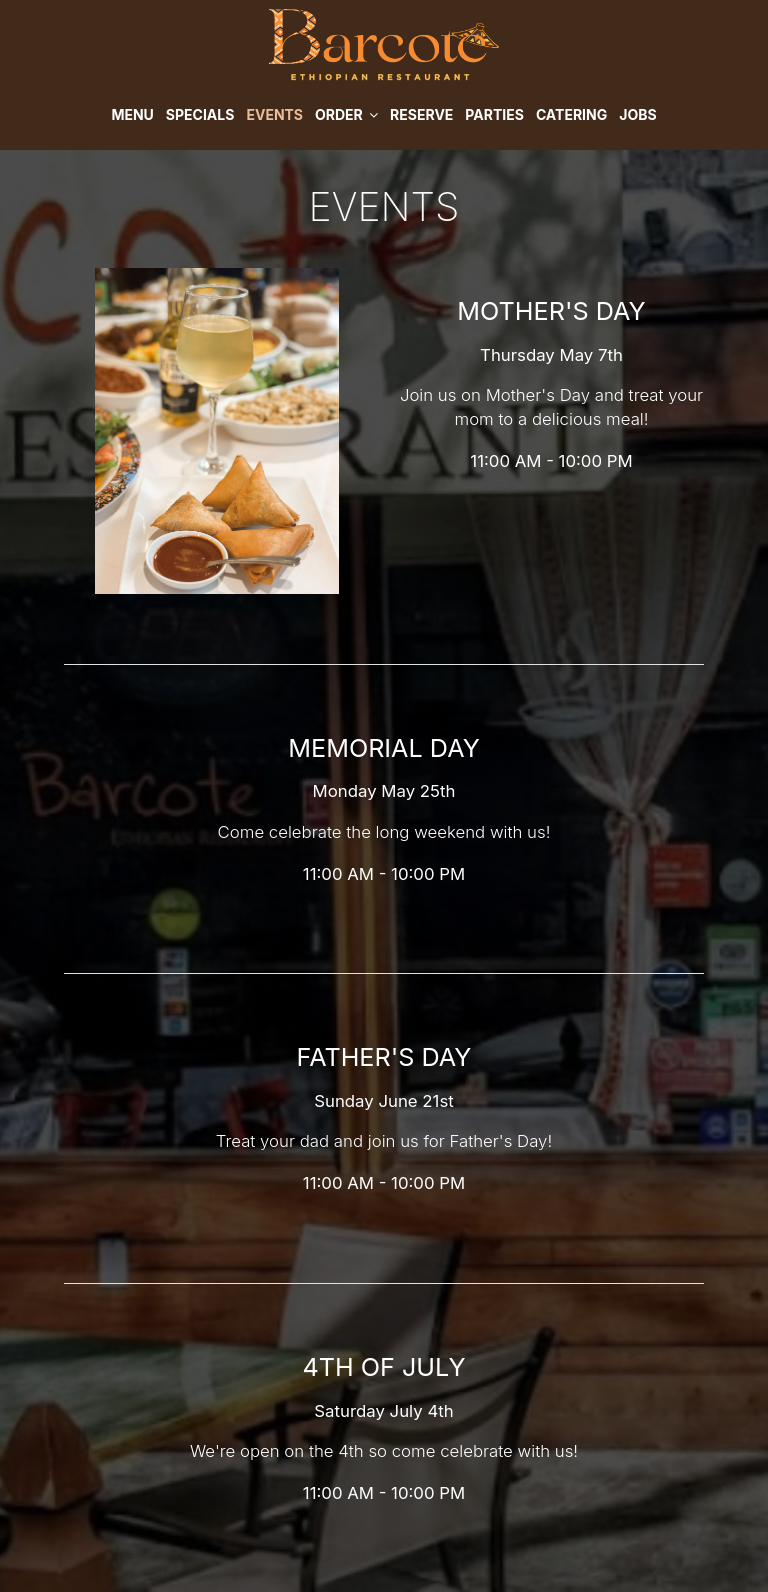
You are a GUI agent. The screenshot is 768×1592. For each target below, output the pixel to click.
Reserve (421, 114)
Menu (132, 114)
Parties (494, 114)
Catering (571, 114)
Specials (200, 114)
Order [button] (346, 114)
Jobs (637, 114)
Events (274, 114)
